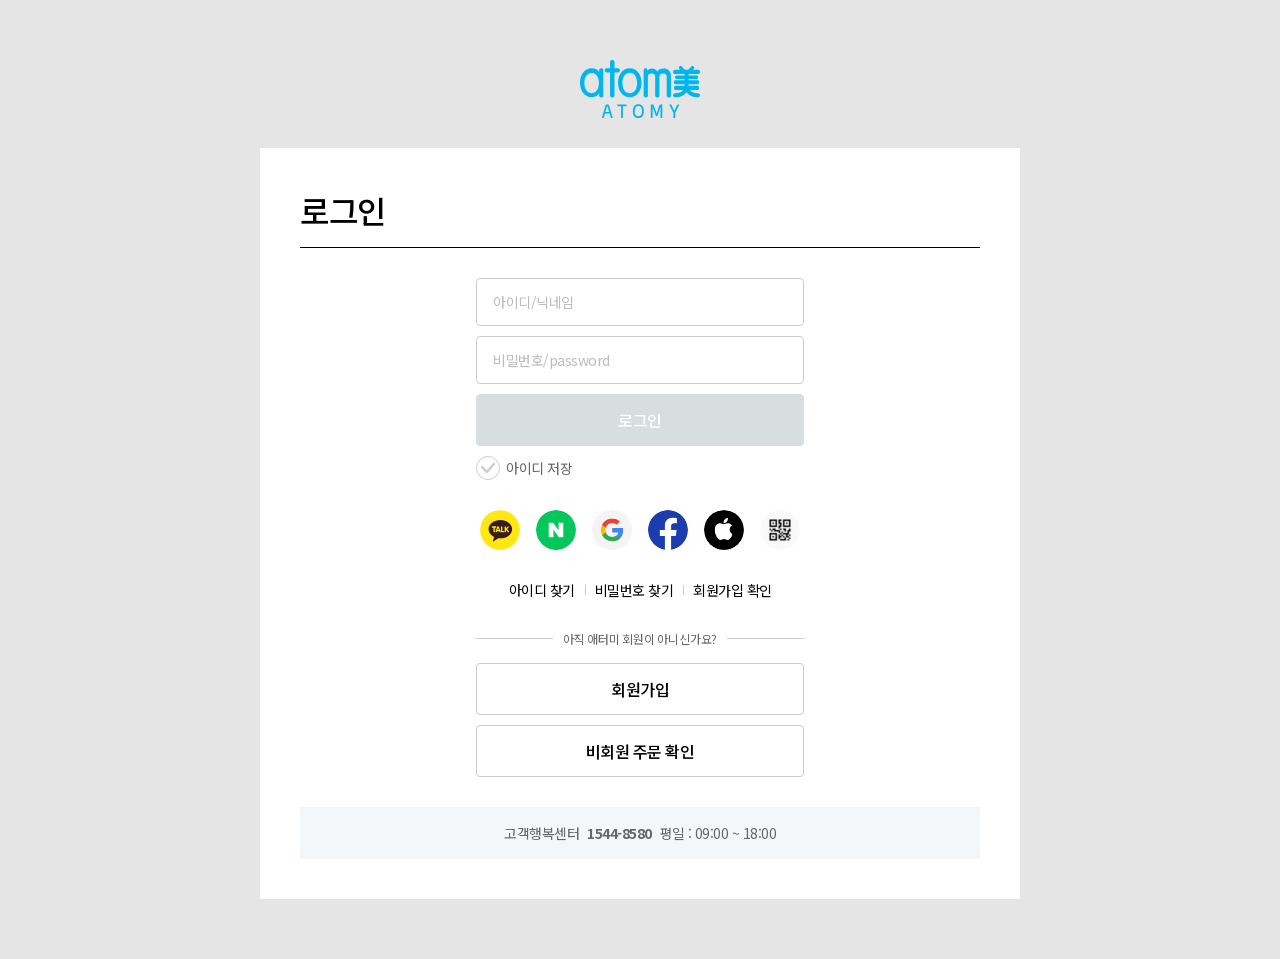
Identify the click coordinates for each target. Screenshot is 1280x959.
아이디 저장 (539, 468)
